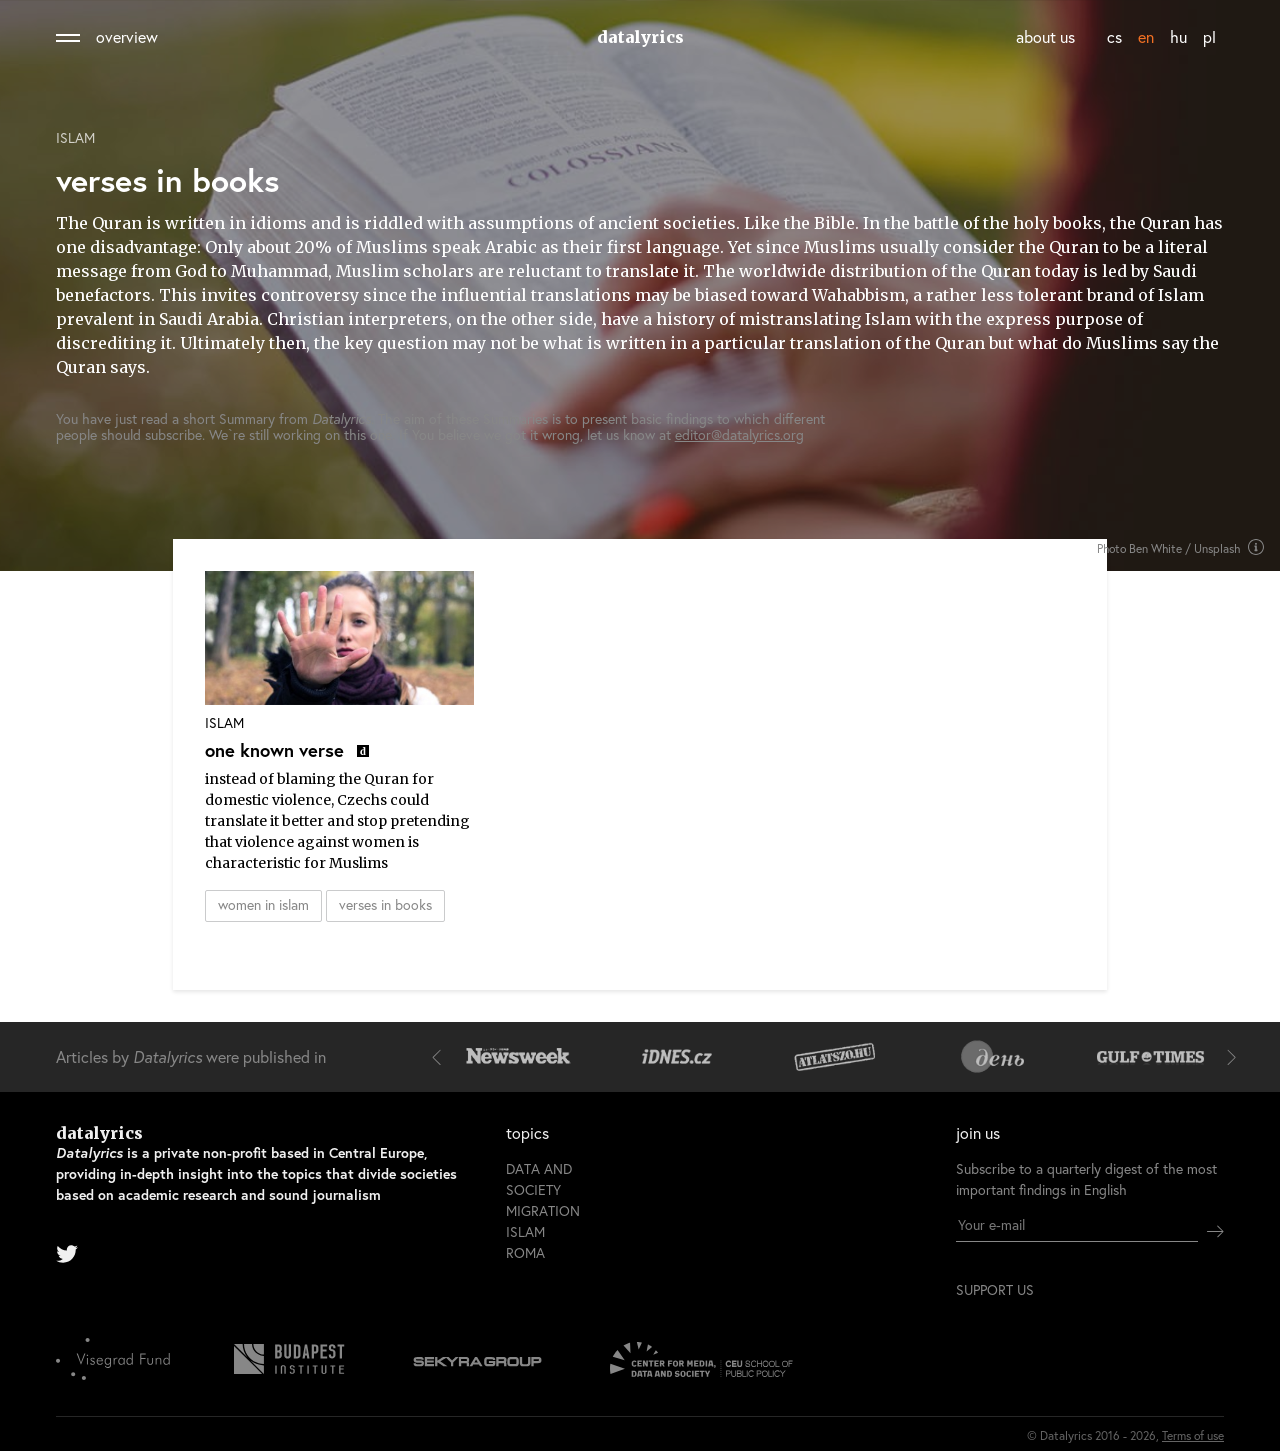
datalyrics (640, 37)
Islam (75, 138)
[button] (441, 1057)
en (1146, 36)
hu (1178, 36)
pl (1209, 36)
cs (1114, 36)
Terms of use (1193, 1435)
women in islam (263, 904)
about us (1045, 36)
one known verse (277, 750)
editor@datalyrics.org (739, 434)
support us (995, 1290)
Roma (525, 1252)
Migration (543, 1210)
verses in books (385, 904)
